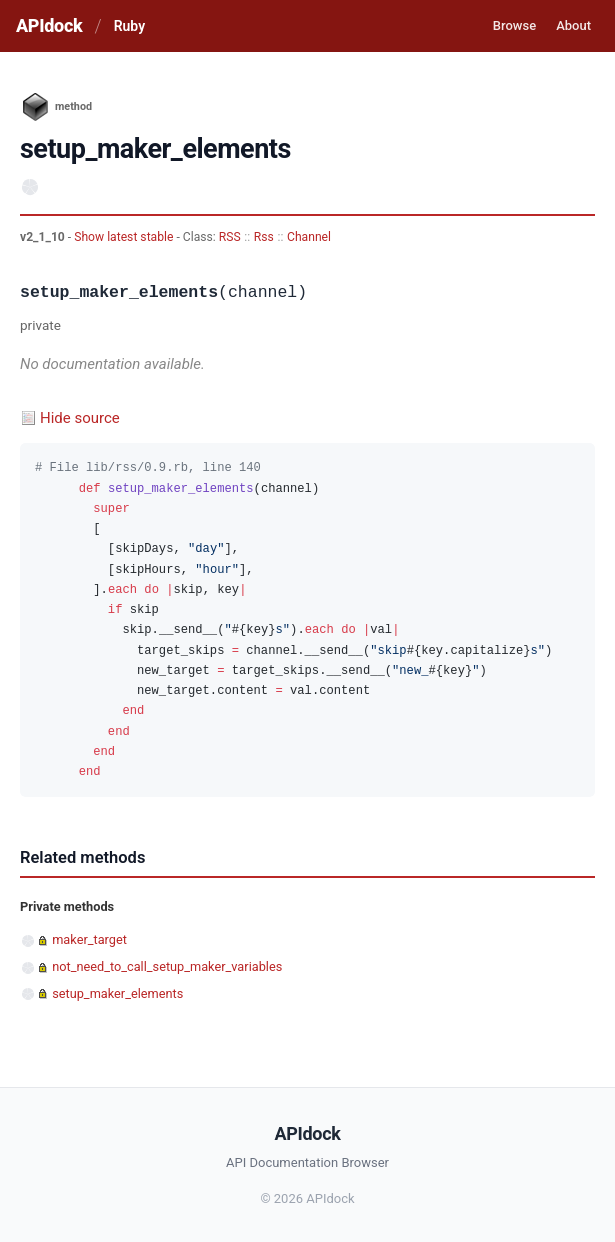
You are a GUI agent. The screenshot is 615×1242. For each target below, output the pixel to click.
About (573, 25)
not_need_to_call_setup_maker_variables (167, 966)
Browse (514, 25)
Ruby (129, 26)
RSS (230, 237)
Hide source (80, 418)
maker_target (89, 939)
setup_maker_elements (117, 993)
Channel (309, 237)
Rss (264, 237)
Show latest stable (125, 237)
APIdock (49, 25)
